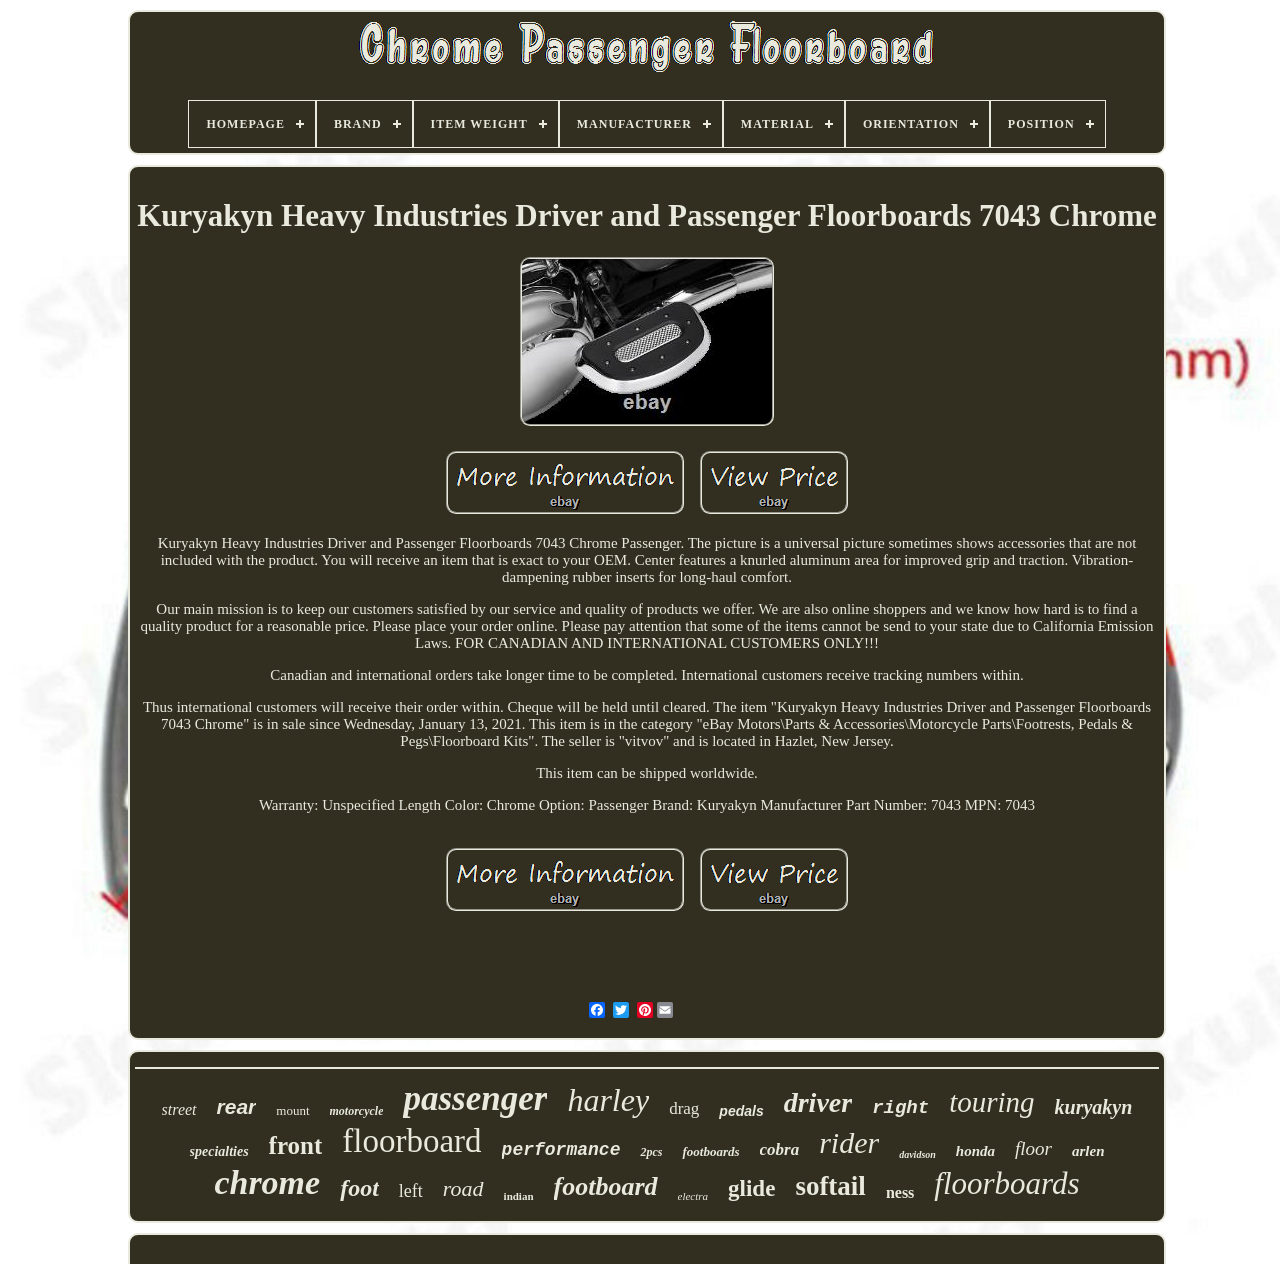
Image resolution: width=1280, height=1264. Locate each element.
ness (900, 1192)
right (900, 1108)
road (463, 1188)
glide (751, 1188)
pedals (741, 1111)
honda (975, 1151)
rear (237, 1106)
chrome (267, 1182)
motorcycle (357, 1111)
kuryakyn (1094, 1107)
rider (849, 1142)
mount (292, 1110)
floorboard (411, 1141)
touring (991, 1102)
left (411, 1191)
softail (830, 1186)
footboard (606, 1186)
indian (519, 1196)
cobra (780, 1149)
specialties (219, 1151)
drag (684, 1108)
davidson (917, 1154)
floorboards (1006, 1183)
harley (608, 1100)
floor (1033, 1148)
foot (359, 1188)
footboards (710, 1151)
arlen (1088, 1151)
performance (561, 1150)
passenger (475, 1098)
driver (818, 1102)
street (179, 1109)
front (296, 1145)
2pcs (651, 1152)
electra (693, 1196)
